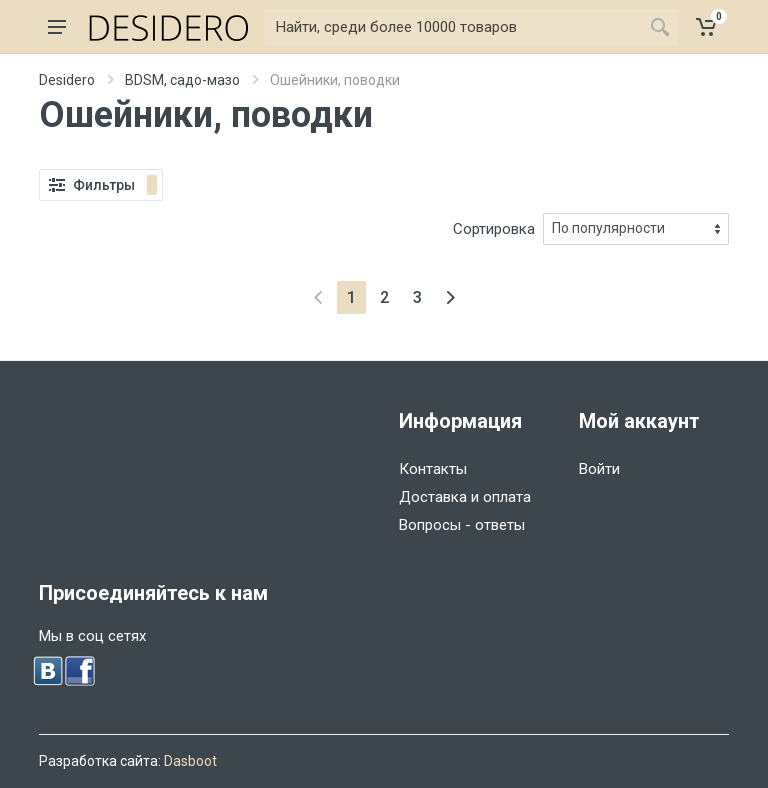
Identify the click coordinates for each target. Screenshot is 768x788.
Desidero (67, 80)
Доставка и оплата (465, 497)
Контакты (433, 469)
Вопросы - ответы (462, 525)
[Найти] (453, 27)
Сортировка (494, 229)
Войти (599, 469)
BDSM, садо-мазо (182, 80)
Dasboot (190, 761)
